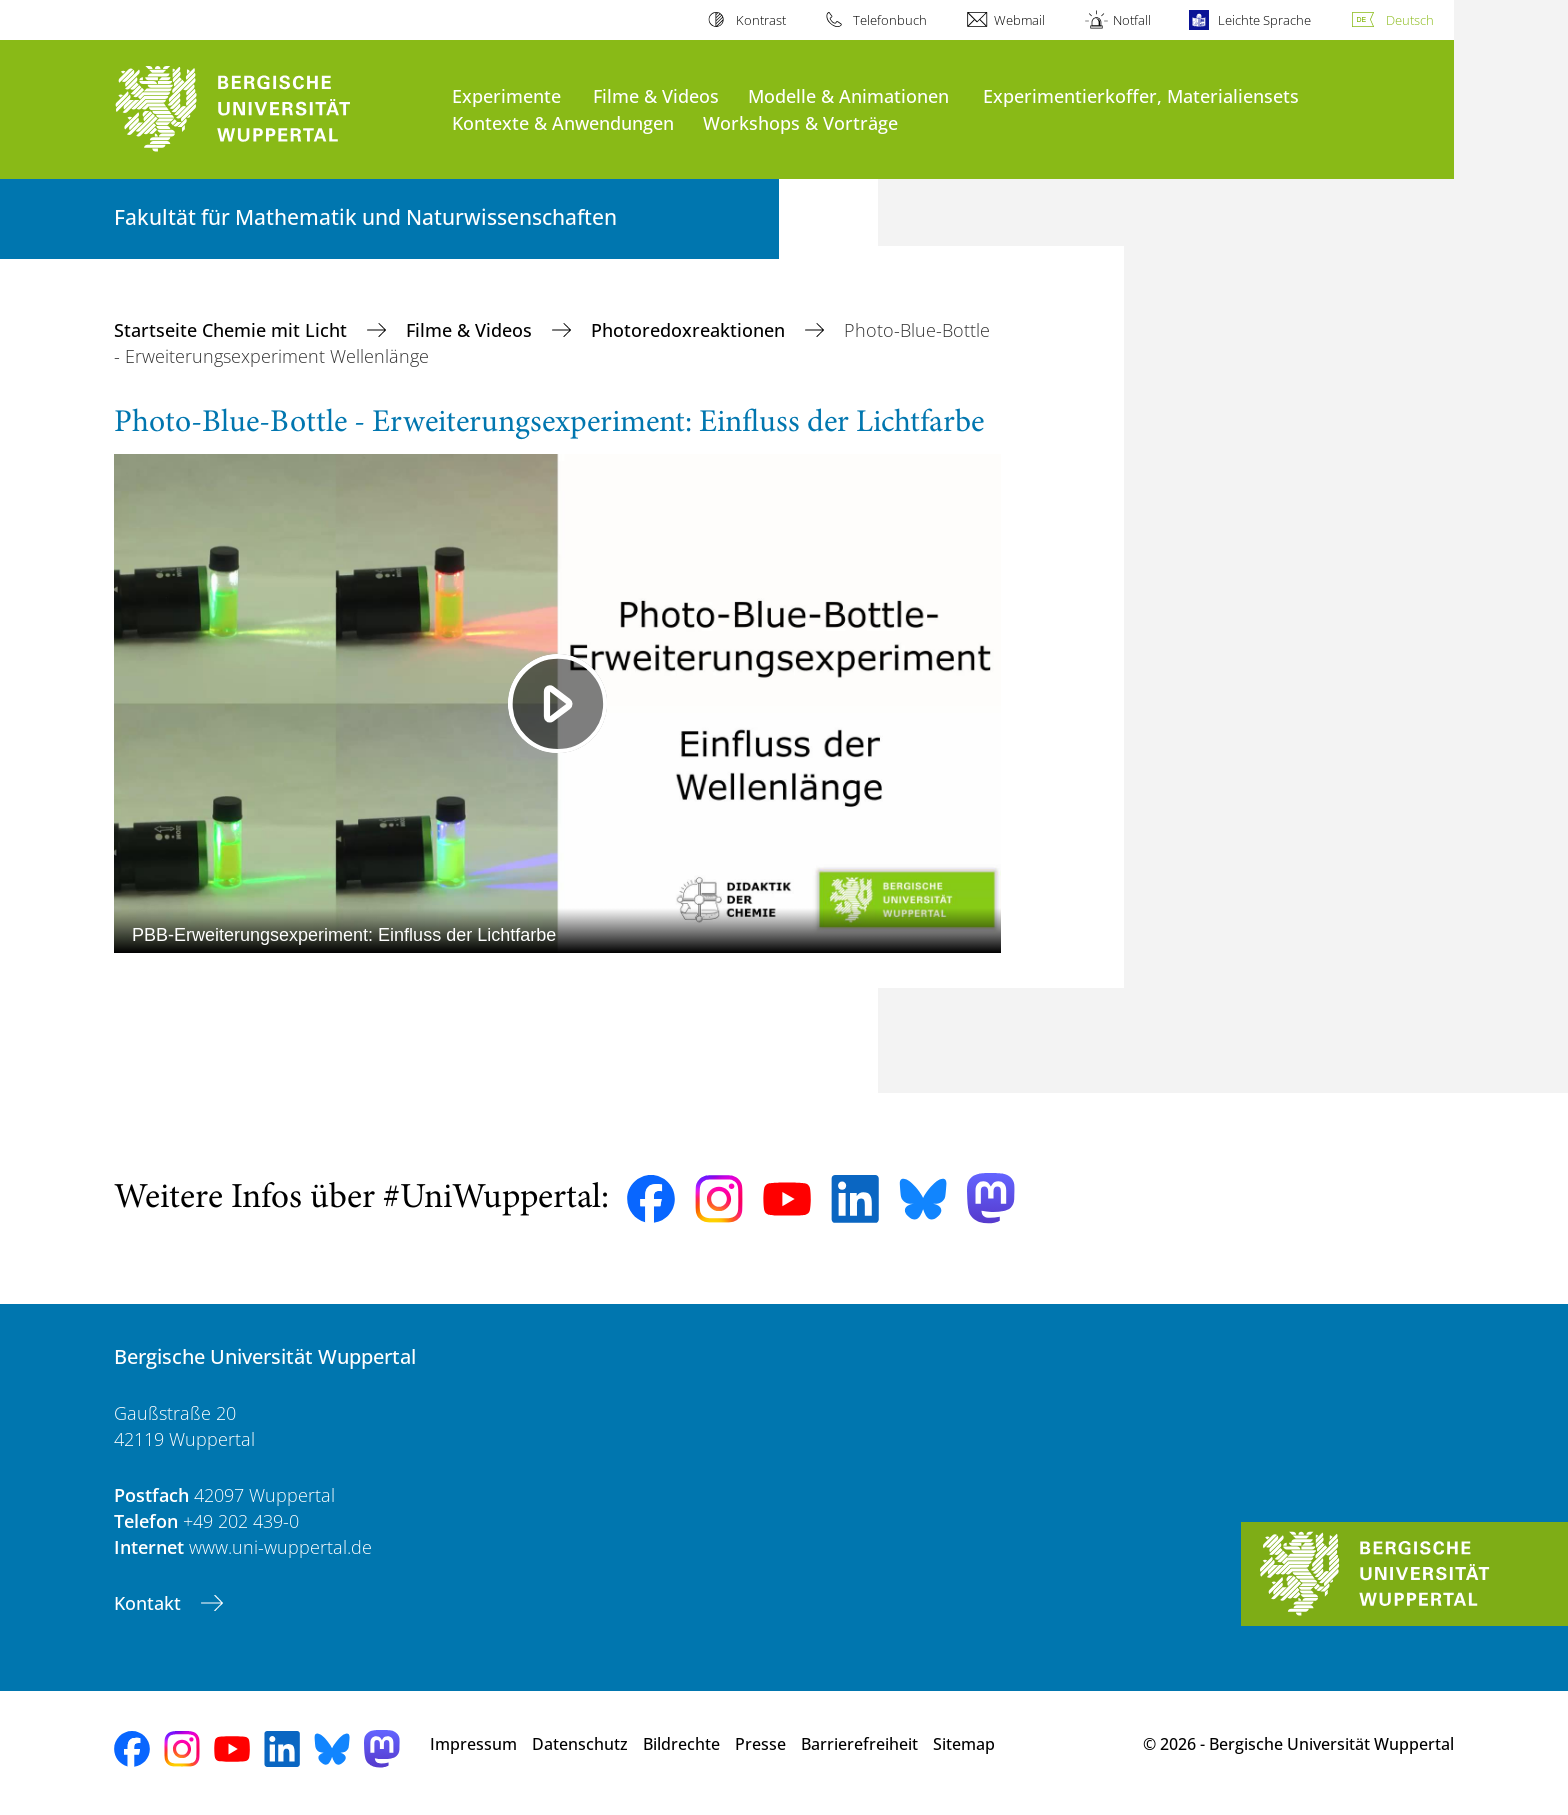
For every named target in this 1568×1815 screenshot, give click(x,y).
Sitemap (964, 1744)
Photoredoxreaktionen (690, 330)
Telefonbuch (890, 20)
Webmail (1019, 20)
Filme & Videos (656, 95)
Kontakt (150, 1603)
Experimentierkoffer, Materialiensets (1141, 95)
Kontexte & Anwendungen (563, 122)
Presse (760, 1744)
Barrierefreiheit (859, 1744)
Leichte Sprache (1264, 20)
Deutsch (1410, 20)
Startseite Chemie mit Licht (233, 330)
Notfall (1132, 20)
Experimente (506, 95)
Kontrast (761, 20)
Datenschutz (580, 1744)
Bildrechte (681, 1744)
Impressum (473, 1744)
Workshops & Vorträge (800, 122)
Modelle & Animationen (848, 95)
